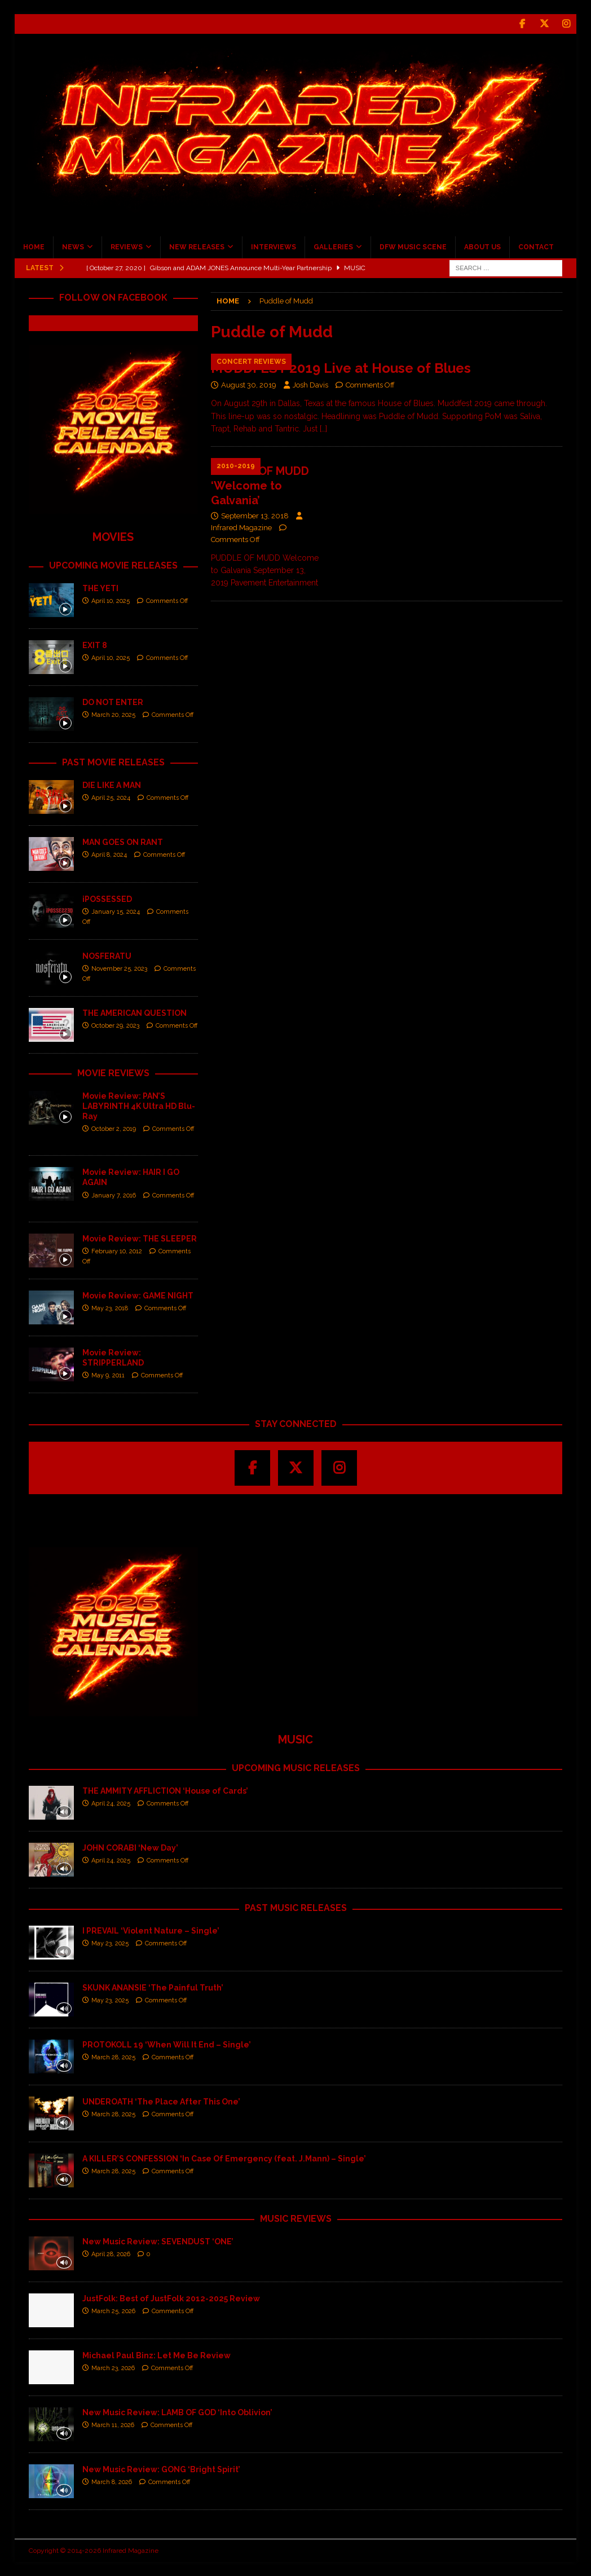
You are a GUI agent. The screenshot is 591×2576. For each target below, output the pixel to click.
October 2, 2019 (113, 1129)
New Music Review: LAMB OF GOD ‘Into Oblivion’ (177, 2412)
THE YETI (100, 588)
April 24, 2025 (110, 1803)
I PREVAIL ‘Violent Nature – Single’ (150, 1930)
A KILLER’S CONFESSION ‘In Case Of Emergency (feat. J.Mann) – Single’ (224, 2158)
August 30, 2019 (248, 385)
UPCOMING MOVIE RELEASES (113, 565)
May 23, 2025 (110, 1943)
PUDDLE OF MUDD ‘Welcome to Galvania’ (260, 485)
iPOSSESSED (107, 898)
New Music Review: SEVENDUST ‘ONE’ (157, 2241)
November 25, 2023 (119, 968)
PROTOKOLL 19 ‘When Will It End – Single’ (166, 2044)
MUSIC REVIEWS (296, 2218)
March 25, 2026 (113, 2311)
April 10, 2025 (110, 601)
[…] (323, 428)
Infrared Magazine (241, 527)
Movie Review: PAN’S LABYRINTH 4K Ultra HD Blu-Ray (138, 1105)
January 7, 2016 (113, 1195)
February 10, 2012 (116, 1251)
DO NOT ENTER (112, 702)
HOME (34, 247)
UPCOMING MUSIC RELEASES (296, 1768)
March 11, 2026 (112, 2425)
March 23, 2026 (113, 2368)
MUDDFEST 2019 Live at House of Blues (341, 368)
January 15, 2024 (115, 911)
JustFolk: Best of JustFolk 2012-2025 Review (171, 2298)
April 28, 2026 (110, 2254)
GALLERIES (333, 247)
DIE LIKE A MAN (111, 784)
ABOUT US (482, 247)
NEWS (73, 247)
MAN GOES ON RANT (122, 841)
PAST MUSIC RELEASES (296, 1908)
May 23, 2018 (109, 1308)
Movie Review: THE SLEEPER (139, 1238)
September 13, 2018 (255, 516)
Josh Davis (310, 385)
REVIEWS (127, 247)
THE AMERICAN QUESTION (134, 1012)
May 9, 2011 (108, 1375)
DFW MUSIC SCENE (413, 247)
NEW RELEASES (196, 247)
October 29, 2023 (115, 1025)
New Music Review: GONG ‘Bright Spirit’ (161, 2469)
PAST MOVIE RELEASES (113, 762)
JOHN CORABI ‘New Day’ (130, 1847)
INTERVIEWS (273, 247)
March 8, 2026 (111, 2482)
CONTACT (536, 247)
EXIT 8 (94, 645)
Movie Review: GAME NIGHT (137, 1295)
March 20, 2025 (113, 715)
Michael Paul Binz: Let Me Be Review (156, 2355)
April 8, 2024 (109, 854)
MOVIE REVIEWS (113, 1072)
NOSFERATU (106, 955)
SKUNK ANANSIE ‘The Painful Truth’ (152, 1987)
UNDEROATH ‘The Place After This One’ (161, 2101)
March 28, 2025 (113, 2057)
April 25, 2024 (110, 798)
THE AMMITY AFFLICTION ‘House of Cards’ (165, 1790)
